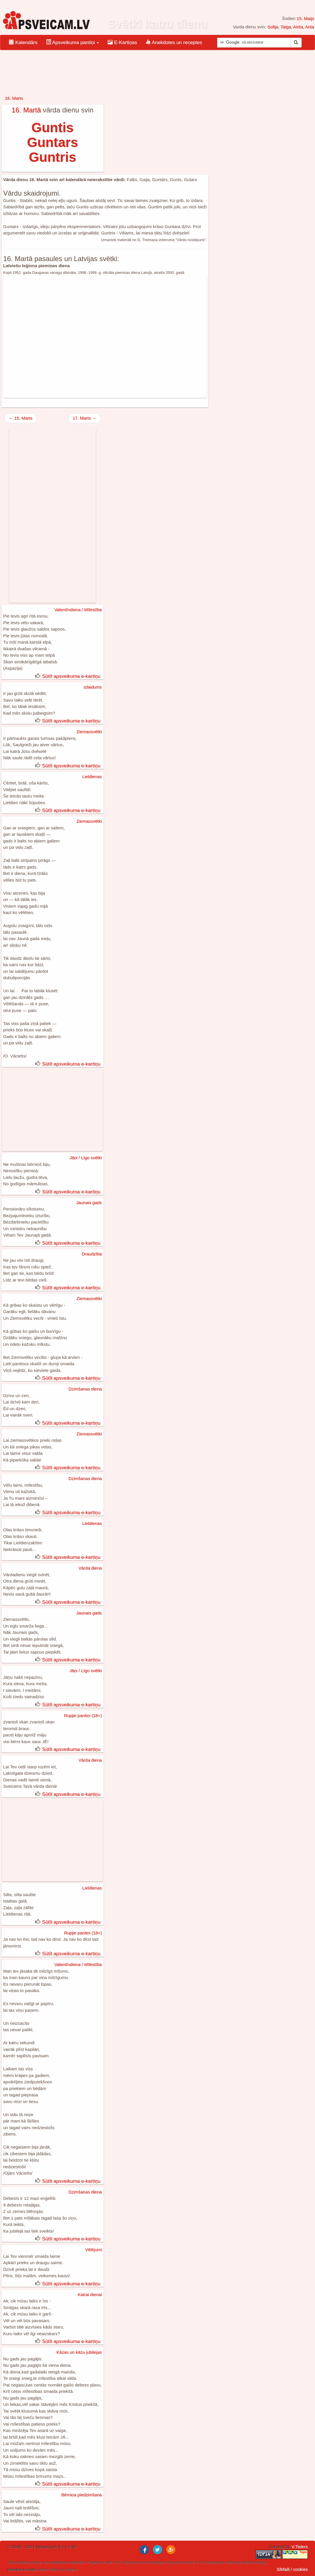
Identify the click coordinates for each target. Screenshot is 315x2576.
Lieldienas (92, 776)
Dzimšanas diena (85, 1388)
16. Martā (26, 110)
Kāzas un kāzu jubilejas (79, 2352)
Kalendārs (23, 42)
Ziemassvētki (89, 731)
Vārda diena (90, 1567)
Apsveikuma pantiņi (72, 42)
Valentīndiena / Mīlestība (78, 609)
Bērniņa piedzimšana (81, 2494)
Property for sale (99, 2562)
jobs (137, 2562)
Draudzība (92, 1253)
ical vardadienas (55, 2562)
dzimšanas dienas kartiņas (246, 2562)
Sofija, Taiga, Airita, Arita (290, 26)
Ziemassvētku (18, 2562)
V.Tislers (300, 2546)
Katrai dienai (90, 2294)
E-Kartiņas (122, 42)
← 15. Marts (20, 418)
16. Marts (14, 98)
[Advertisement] (105, 337)
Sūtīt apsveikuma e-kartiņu (71, 676)
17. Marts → (84, 418)
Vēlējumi (93, 2249)
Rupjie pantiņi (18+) (83, 1715)
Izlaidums (92, 686)
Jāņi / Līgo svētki (85, 1157)
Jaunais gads (89, 1202)
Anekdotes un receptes (174, 42)
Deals (190, 2562)
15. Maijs (305, 18)
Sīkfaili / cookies (292, 2569)
